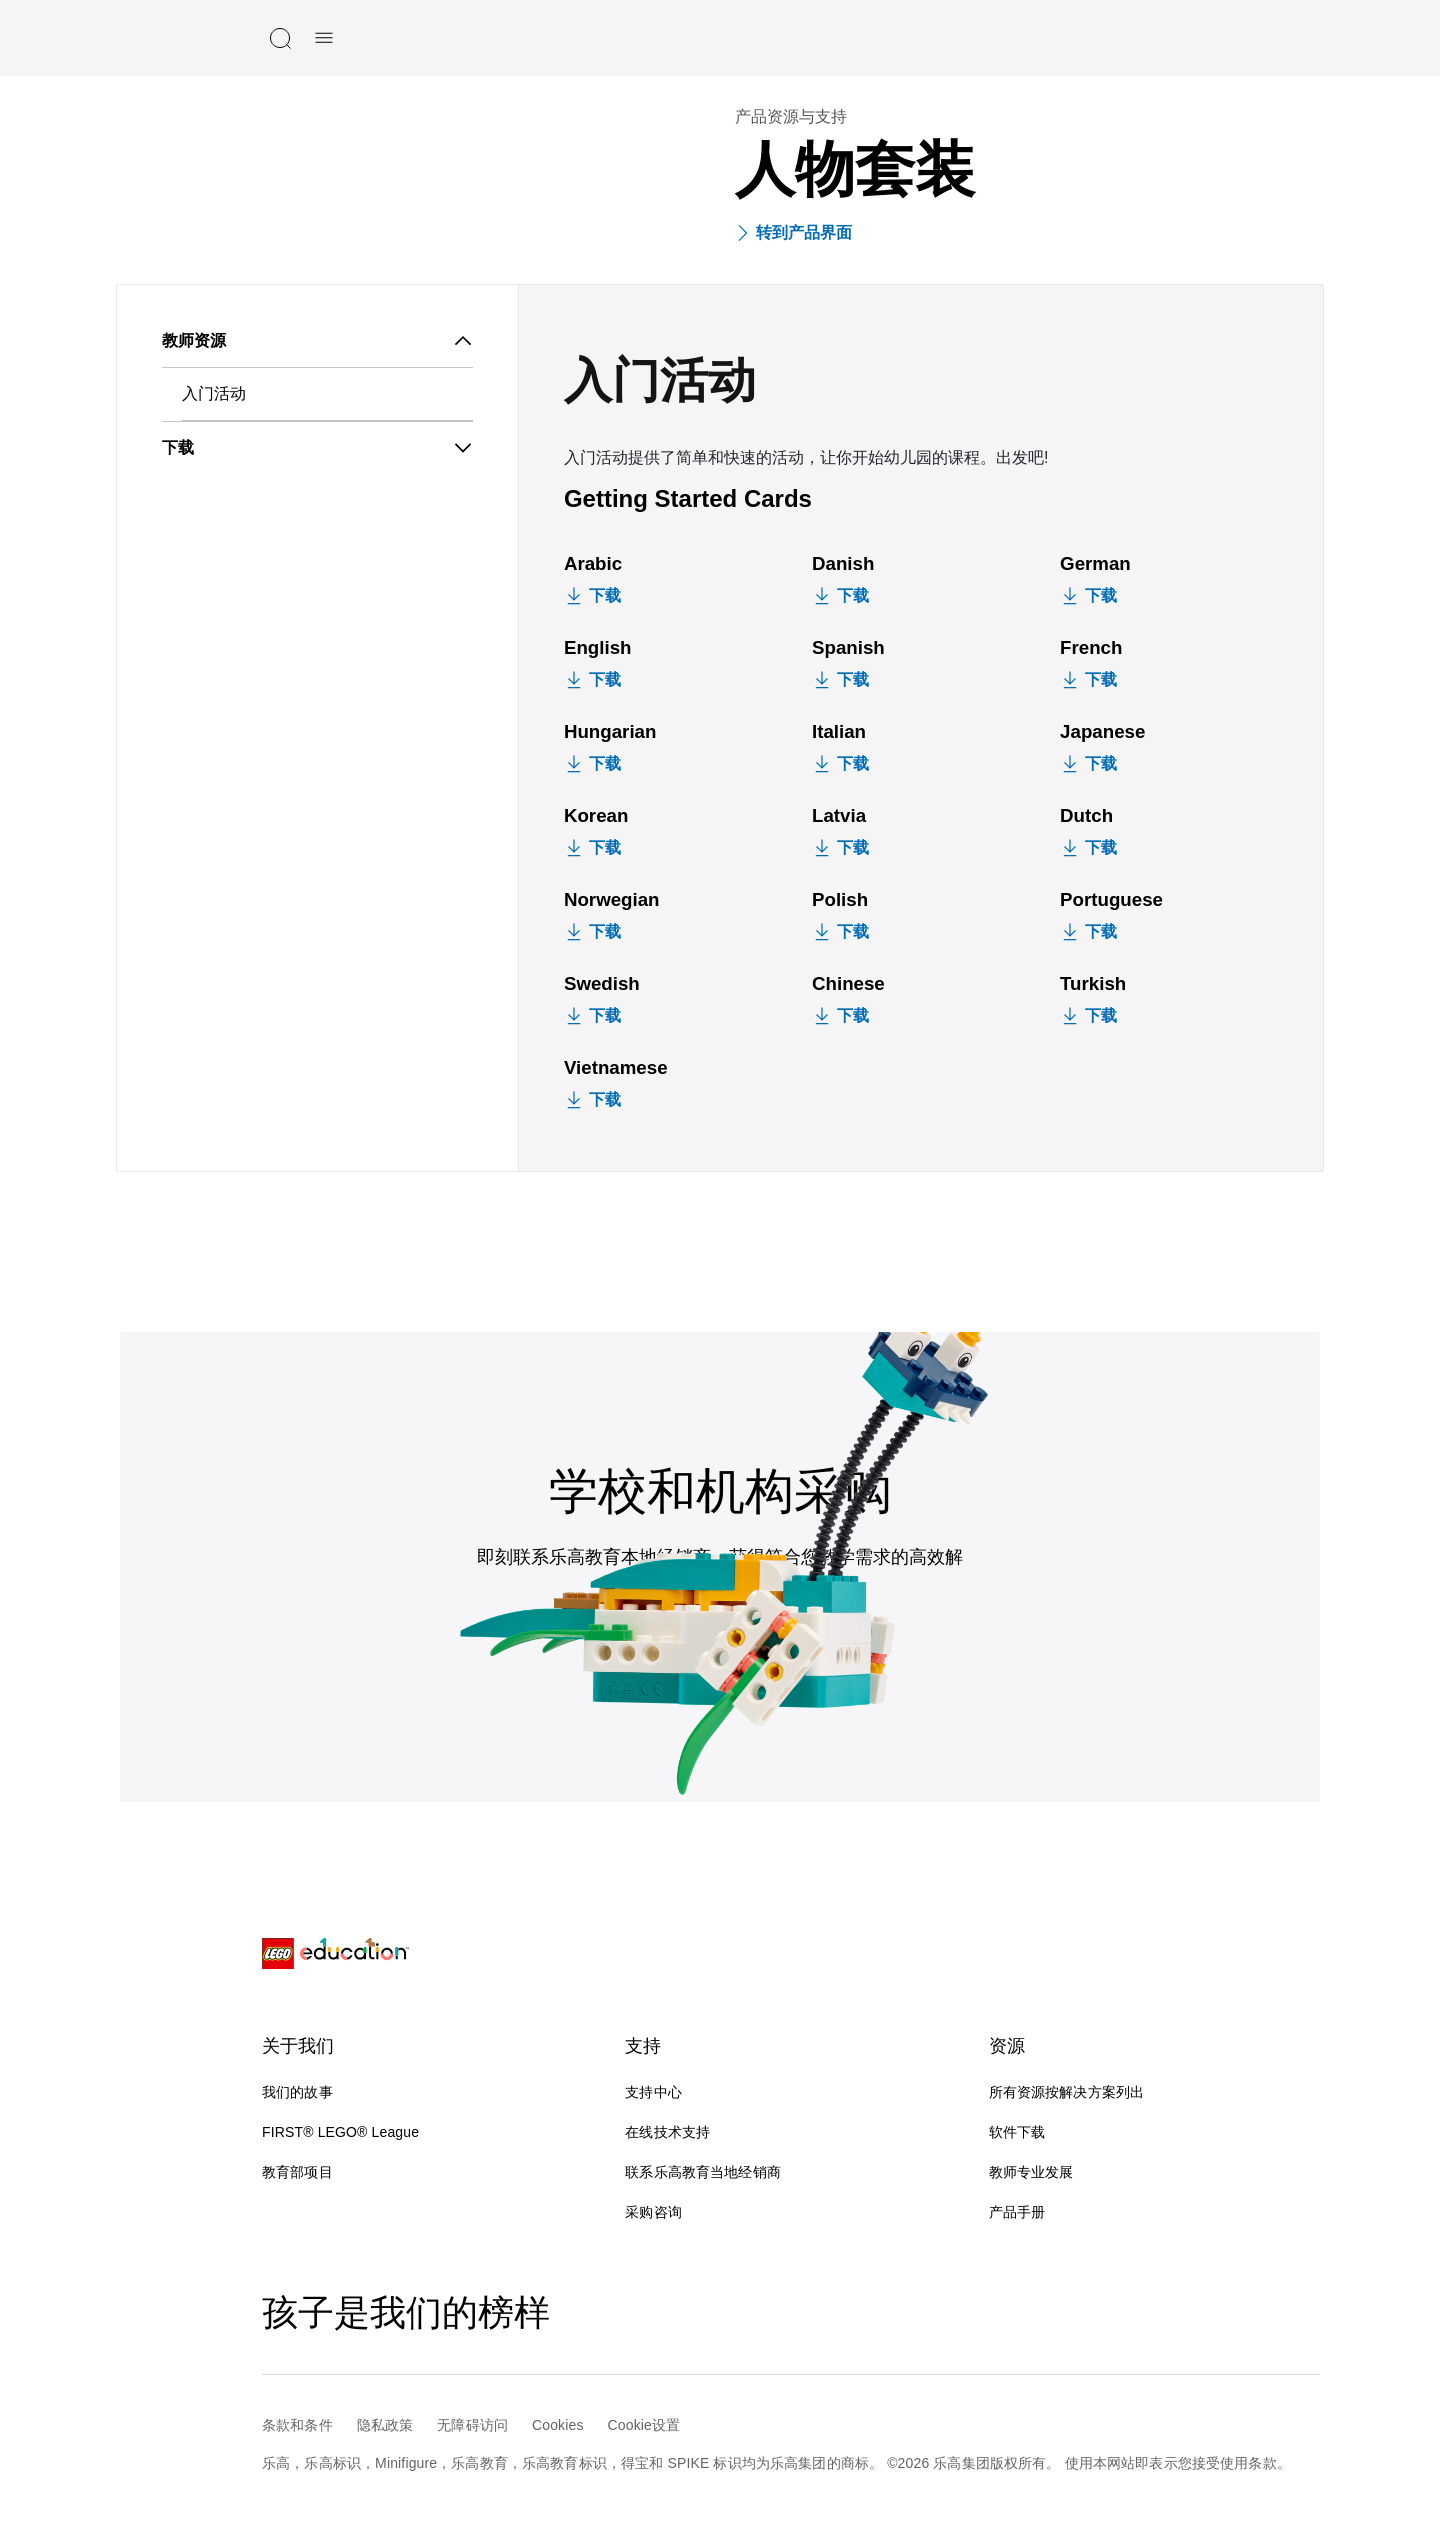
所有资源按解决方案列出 (1067, 2092)
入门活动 (214, 393)
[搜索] (280, 38)
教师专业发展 (1031, 2172)
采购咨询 (653, 2212)
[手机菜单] (324, 38)
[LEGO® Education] (336, 1954)
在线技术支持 (683, 2132)
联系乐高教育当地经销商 (703, 2172)
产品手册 (1017, 2212)
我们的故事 (297, 2092)
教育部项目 (297, 2172)
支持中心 (653, 2092)
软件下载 (1017, 2132)
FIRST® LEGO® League (340, 2132)
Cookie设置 (644, 2425)
